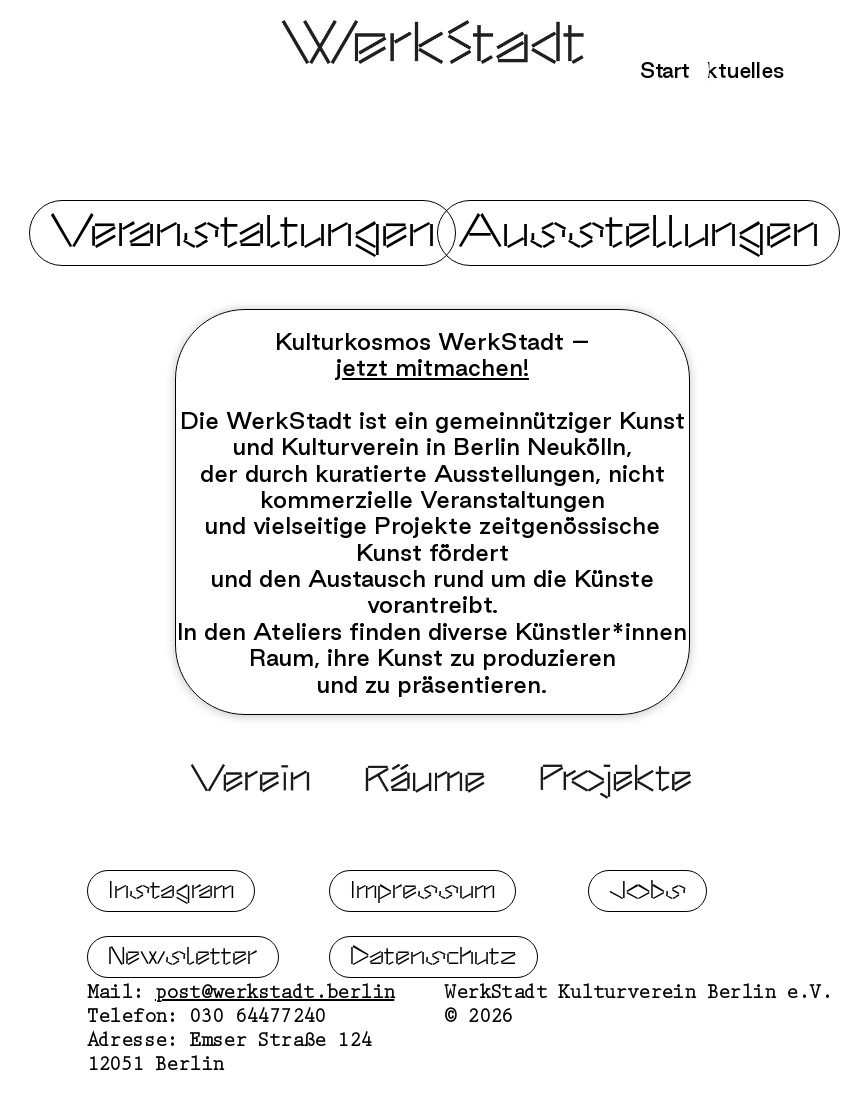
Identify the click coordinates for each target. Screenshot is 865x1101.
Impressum (422, 942)
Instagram (171, 942)
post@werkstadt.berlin (274, 1047)
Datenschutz (433, 1008)
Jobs (647, 942)
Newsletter (183, 1008)
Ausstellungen (638, 232)
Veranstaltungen (242, 232)
